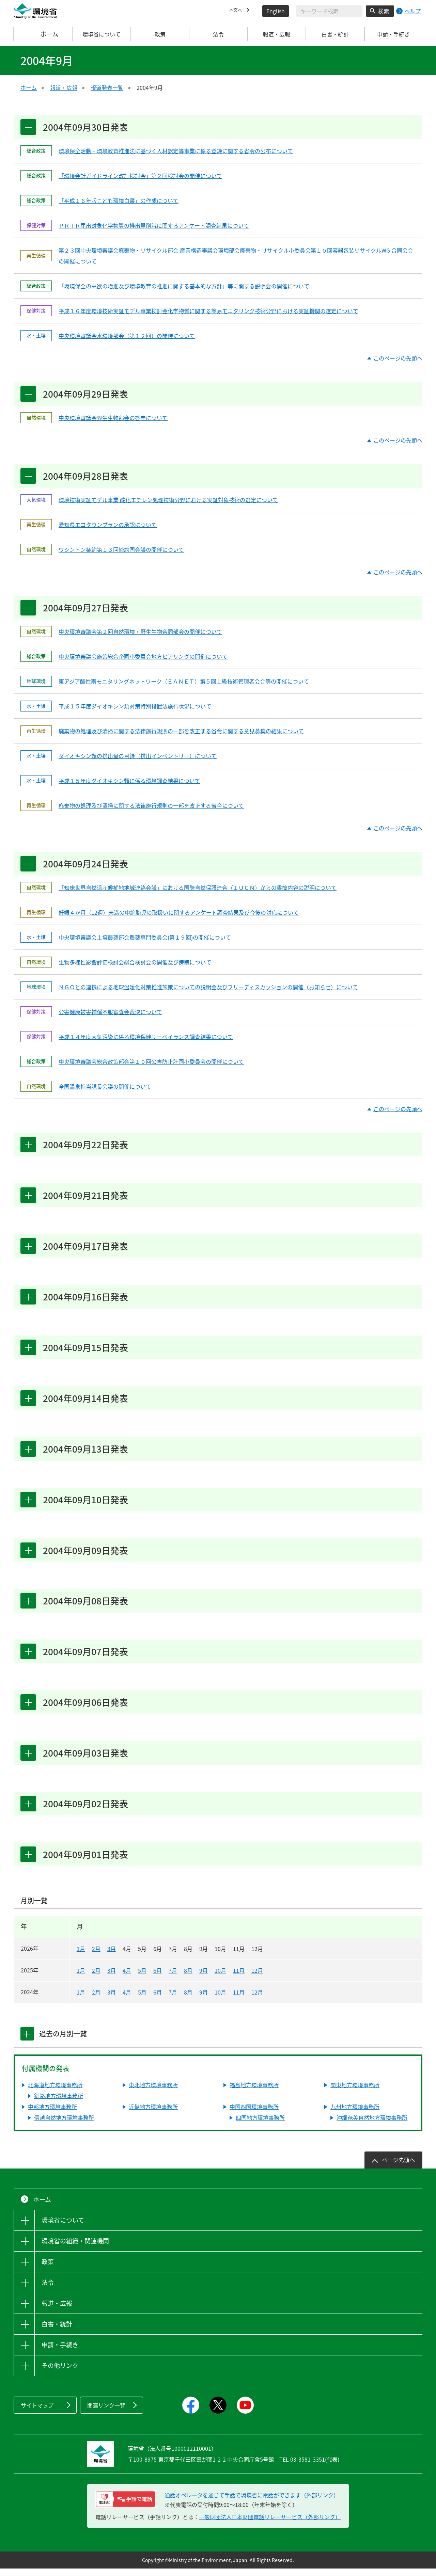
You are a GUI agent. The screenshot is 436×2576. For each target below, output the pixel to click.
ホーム (43, 34)
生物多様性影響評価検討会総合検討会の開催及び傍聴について (135, 964)
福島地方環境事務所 (254, 2092)
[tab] (28, 2041)
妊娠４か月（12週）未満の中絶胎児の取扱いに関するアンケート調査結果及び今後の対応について (179, 914)
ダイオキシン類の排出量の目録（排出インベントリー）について (138, 757)
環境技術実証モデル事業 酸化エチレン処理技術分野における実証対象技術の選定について (168, 501)
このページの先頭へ (397, 358)
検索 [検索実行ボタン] (383, 11)
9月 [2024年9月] (203, 2000)
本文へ (237, 11)
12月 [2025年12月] (257, 1978)
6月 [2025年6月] (157, 1978)
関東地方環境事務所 (354, 2092)
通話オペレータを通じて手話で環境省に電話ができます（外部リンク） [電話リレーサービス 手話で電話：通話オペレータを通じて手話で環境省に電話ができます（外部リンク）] (252, 2502)
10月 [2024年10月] (220, 2000)
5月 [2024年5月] (142, 2000)
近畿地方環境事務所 (153, 2114)
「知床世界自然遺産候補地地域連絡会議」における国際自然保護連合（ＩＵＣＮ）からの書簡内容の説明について (198, 889)
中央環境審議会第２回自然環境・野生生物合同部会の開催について (140, 633)
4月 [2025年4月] (127, 1978)
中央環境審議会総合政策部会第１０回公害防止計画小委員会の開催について (151, 1063)
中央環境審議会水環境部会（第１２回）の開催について (127, 336)
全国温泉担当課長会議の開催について (105, 1088)
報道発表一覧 (107, 87)
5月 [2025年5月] (142, 1978)
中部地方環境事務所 (52, 2114)
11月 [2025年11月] (239, 1978)
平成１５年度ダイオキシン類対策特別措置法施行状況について (135, 708)
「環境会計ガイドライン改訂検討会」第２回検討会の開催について (140, 176)
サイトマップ (37, 2413)
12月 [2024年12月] (257, 2000)
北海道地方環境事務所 (55, 2092)
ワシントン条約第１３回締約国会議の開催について (121, 550)
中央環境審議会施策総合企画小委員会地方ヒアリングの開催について (143, 658)
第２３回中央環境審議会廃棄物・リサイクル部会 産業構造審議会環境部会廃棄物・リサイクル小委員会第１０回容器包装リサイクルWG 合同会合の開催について (236, 256)
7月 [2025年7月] (173, 1978)
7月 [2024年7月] (173, 2000)
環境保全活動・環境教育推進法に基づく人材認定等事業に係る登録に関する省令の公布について (176, 151)
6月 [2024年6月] (157, 2000)
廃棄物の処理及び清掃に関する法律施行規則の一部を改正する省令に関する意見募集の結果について (181, 733)
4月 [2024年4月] (127, 2000)
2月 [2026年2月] (96, 1956)
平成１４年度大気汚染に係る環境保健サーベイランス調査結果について (146, 1039)
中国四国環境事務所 (254, 2114)
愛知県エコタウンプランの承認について (108, 526)
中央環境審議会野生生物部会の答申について (113, 418)
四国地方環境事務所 (260, 2125)
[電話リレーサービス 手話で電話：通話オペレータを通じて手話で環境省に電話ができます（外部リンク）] (125, 2506)
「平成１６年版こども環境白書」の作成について (118, 201)
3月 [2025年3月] (111, 1978)
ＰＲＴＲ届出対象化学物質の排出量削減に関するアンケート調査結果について (154, 226)
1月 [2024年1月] (81, 2000)
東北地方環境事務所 (153, 2092)
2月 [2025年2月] (96, 1978)
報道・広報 (63, 87)
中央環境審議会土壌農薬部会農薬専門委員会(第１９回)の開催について (145, 939)
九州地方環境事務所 (354, 2114)
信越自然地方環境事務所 (64, 2125)
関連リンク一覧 (106, 2413)
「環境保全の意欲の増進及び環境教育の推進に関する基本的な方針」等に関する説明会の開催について (184, 286)
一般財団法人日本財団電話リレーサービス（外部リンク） (270, 2524)
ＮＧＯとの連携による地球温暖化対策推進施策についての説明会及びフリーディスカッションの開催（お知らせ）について (208, 989)
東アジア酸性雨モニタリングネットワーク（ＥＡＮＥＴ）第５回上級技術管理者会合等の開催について (184, 683)
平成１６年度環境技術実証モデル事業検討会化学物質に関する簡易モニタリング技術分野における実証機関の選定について (208, 311)
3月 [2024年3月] (111, 2000)
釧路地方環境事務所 (58, 2103)
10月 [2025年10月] (220, 1978)
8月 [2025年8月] (188, 1978)
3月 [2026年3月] (111, 1956)
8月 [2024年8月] (188, 2000)
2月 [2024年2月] (96, 2000)
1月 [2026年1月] (81, 1956)
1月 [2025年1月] (81, 1978)
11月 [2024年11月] (239, 2000)
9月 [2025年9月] (203, 1978)
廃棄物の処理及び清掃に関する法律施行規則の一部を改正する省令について (151, 807)
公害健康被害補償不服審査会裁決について (110, 1014)
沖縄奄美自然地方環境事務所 (372, 2125)
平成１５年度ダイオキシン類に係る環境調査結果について (129, 782)
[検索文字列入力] (329, 11)
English (275, 11)
